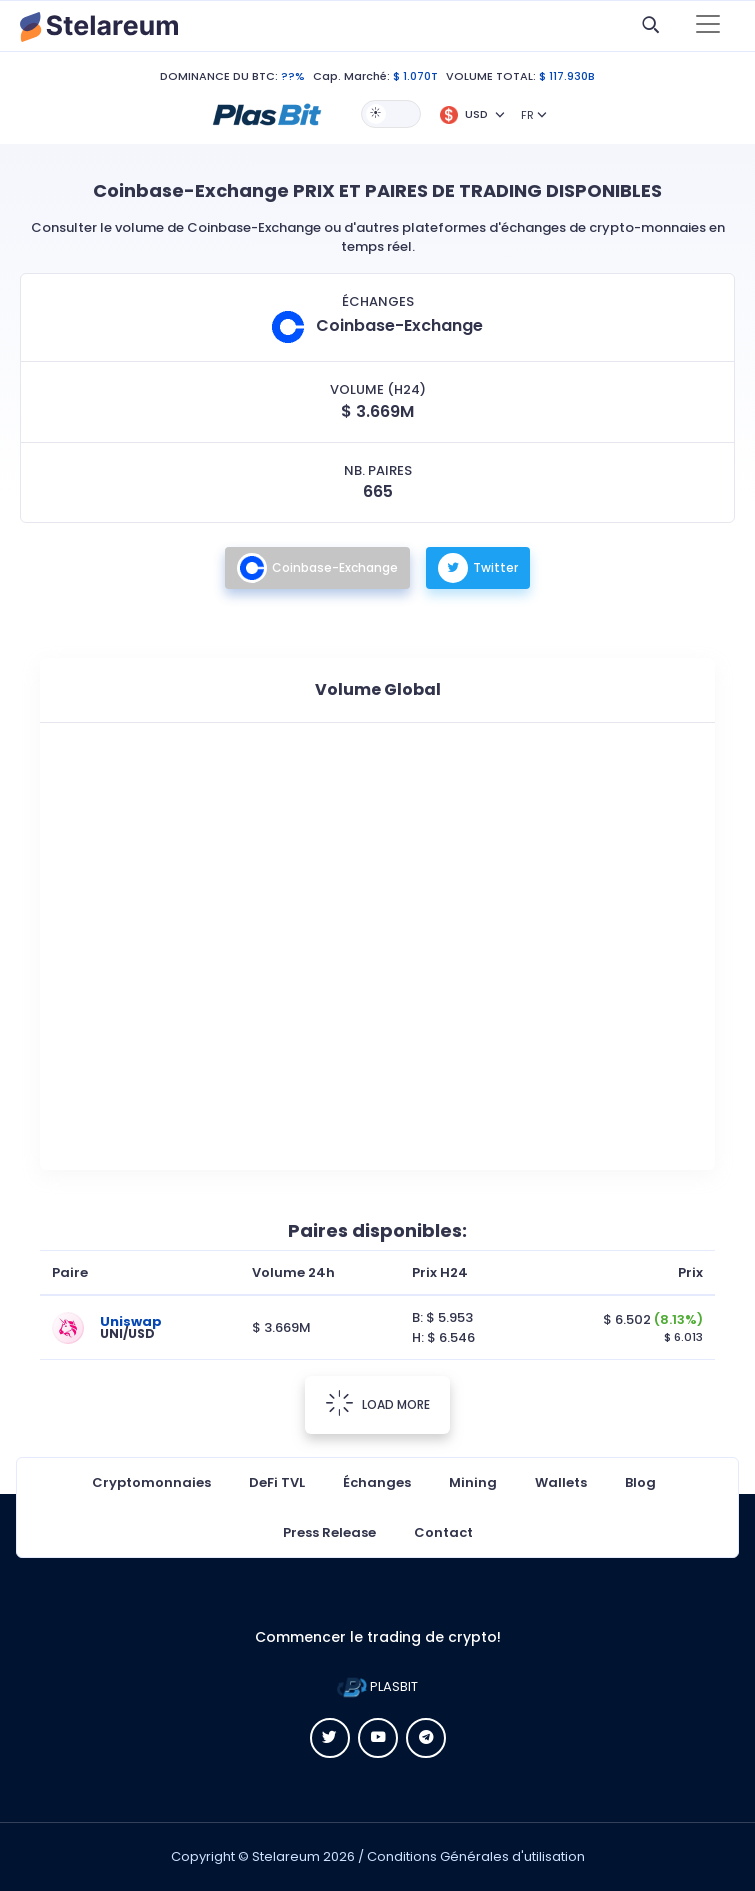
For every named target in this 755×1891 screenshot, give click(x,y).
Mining (473, 1482)
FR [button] (527, 115)
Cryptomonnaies (151, 1482)
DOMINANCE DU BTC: (219, 76)
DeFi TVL (277, 1482)
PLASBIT (377, 1686)
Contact (443, 1532)
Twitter (478, 568)
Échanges (377, 1482)
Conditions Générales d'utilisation (476, 1856)
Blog (640, 1482)
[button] (267, 113)
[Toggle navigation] (708, 26)
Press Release (329, 1532)
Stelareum (286, 1856)
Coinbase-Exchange (317, 568)
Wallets (561, 1482)
